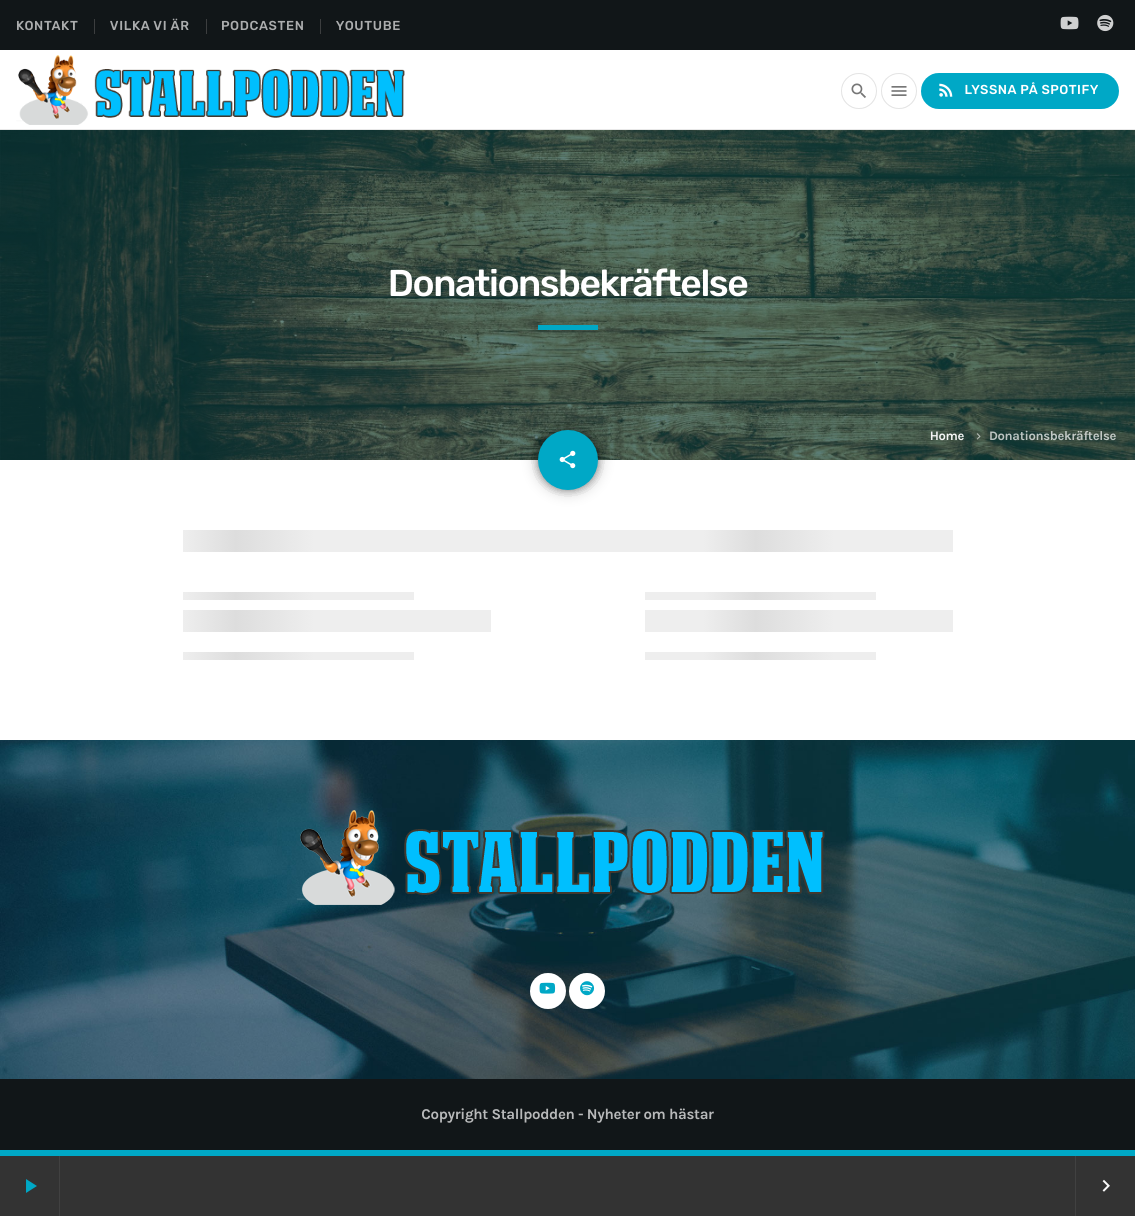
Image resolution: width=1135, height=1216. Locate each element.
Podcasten (263, 26)
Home (947, 436)
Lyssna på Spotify (1017, 90)
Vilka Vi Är (150, 26)
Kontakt (47, 26)
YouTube (368, 26)
